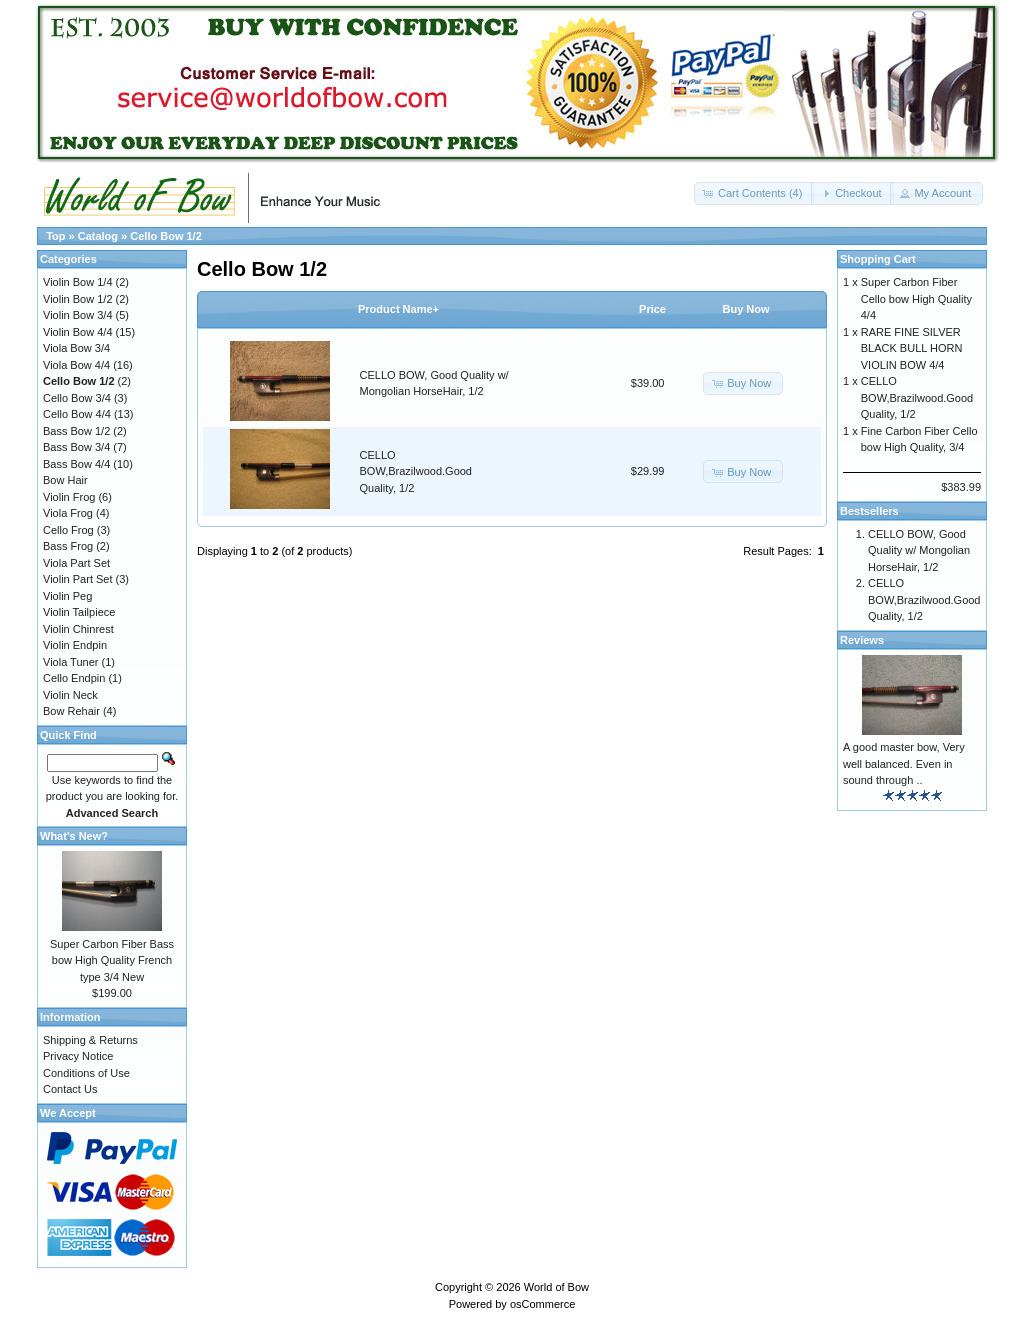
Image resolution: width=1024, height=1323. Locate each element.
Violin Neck (70, 695)
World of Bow (556, 1287)
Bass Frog (68, 546)
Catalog (98, 236)
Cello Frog (68, 530)
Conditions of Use (86, 1073)
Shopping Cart (878, 259)
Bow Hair (65, 480)
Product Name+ (398, 309)
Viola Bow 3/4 (76, 348)
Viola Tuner (70, 662)
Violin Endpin (75, 645)
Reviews (862, 640)
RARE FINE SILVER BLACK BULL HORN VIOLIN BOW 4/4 (912, 348)
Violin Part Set (78, 579)
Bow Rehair (71, 711)
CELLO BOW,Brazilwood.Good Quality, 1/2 (416, 471)
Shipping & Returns (90, 1040)
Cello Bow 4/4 (77, 414)
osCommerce (542, 1304)
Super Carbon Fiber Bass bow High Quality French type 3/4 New (112, 960)
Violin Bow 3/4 (78, 315)
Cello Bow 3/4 (77, 398)
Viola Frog (68, 513)
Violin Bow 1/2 (78, 299)
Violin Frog (69, 497)
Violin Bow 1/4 (78, 282)
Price (652, 309)
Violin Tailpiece (79, 612)
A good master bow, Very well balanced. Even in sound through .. (904, 763)
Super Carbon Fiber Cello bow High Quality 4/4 (916, 298)
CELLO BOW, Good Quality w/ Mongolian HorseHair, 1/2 (919, 550)
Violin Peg (67, 596)
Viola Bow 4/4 (76, 365)
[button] (754, 193)
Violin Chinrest (78, 629)
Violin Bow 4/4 (78, 332)
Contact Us (70, 1089)
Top (55, 236)
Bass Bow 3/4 (76, 447)
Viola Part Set (76, 563)
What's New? (74, 836)
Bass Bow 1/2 (76, 431)
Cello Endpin (74, 678)
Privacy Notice (78, 1056)
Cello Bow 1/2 (166, 236)
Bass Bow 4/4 (76, 464)
